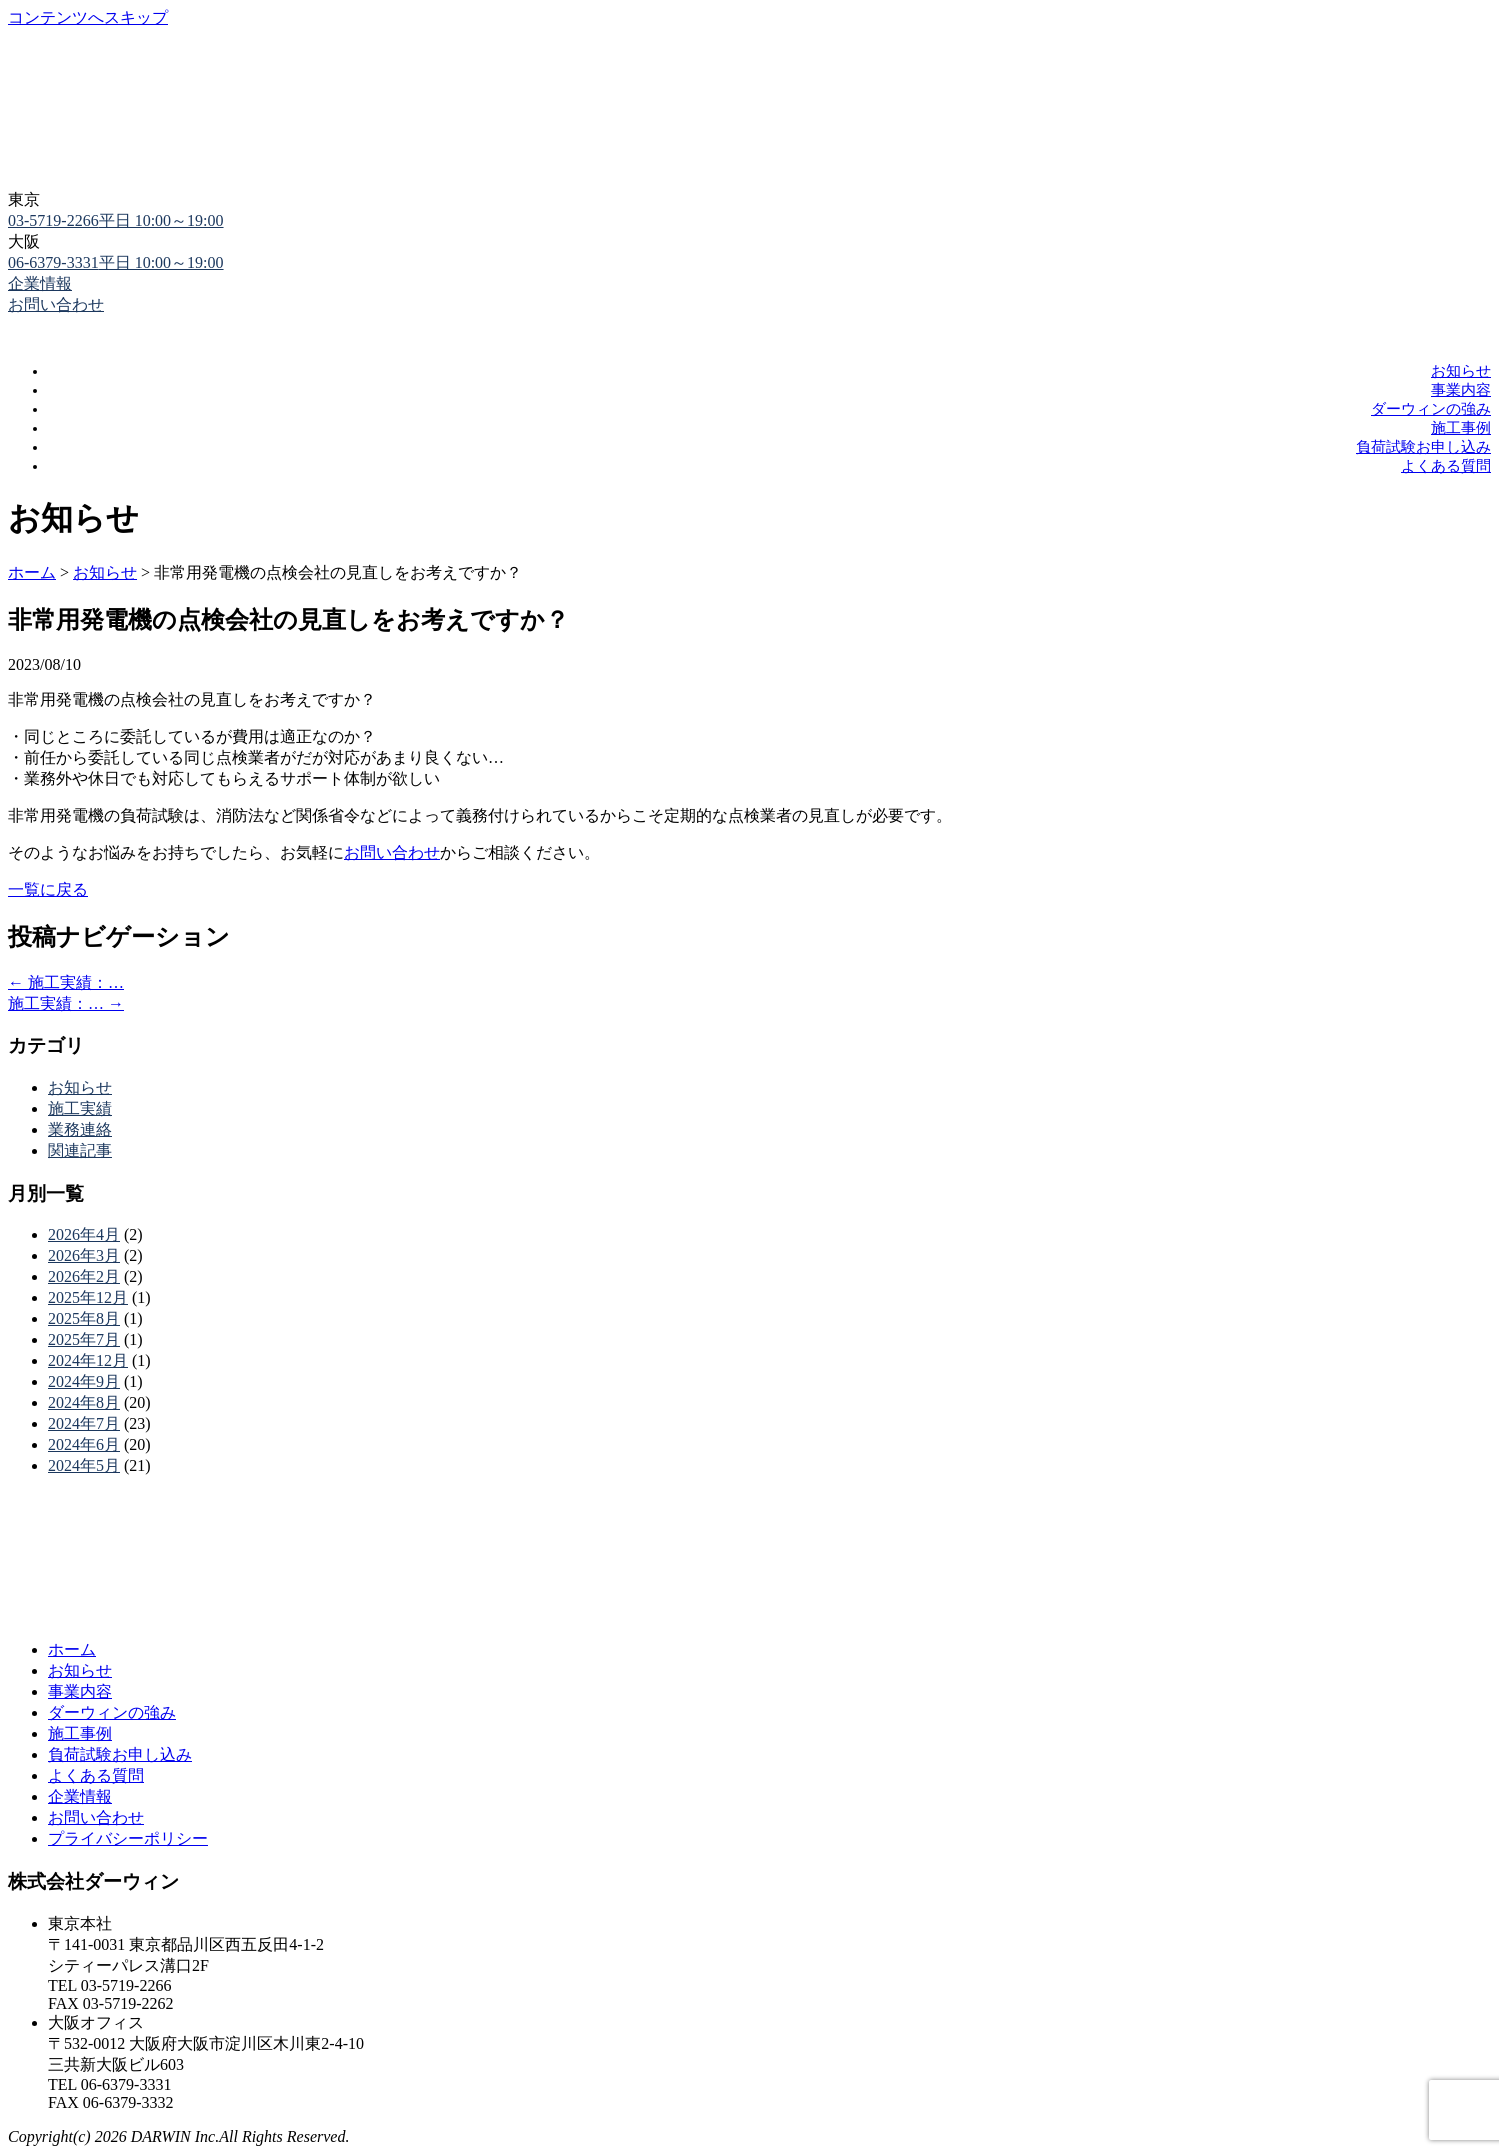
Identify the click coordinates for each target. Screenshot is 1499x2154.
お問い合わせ (392, 852)
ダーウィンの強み (1431, 409)
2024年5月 (84, 1465)
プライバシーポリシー (128, 1838)
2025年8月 (84, 1318)
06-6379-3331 (116, 262)
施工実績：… (66, 982)
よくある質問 (1446, 466)
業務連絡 (80, 1129)
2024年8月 (84, 1402)
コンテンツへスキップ (88, 17)
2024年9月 (84, 1381)
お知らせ (1461, 371)
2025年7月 (84, 1339)
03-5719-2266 (116, 220)
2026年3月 (84, 1255)
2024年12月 (88, 1360)
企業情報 (40, 283)
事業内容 (1461, 390)
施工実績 (80, 1108)
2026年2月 (84, 1276)
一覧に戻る (48, 889)
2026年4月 (84, 1234)
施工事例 (1461, 428)
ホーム (72, 1649)
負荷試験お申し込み (1423, 447)
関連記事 (80, 1150)
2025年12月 (88, 1297)
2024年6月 (84, 1444)
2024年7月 (84, 1423)
